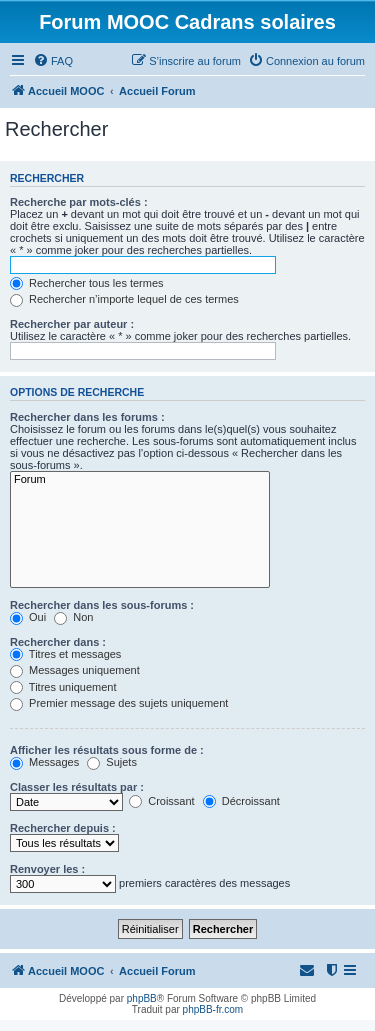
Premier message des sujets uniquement (119, 703)
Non (73, 617)
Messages (44, 762)
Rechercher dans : (58, 642)
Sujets (112, 762)
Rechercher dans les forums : (87, 417)
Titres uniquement (63, 687)
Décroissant (241, 801)
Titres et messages (65, 654)
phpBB (142, 998)
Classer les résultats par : (77, 787)
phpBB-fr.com (213, 1009)
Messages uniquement (75, 670)
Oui (28, 617)
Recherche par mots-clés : (79, 202)
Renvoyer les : (47, 869)
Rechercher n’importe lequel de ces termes (124, 299)
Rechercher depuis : (63, 828)
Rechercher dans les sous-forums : (102, 605)
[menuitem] (53, 61)
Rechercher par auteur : (72, 324)
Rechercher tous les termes (87, 283)
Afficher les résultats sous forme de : (107, 750)
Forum (140, 480)
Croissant (162, 801)
